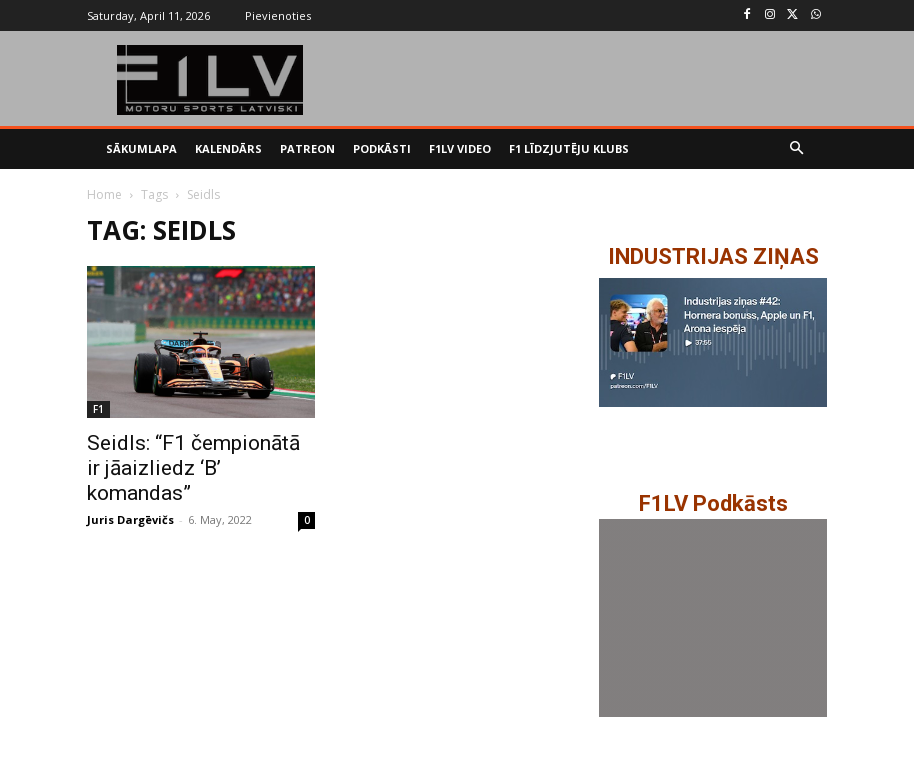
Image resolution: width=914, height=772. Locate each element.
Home (104, 194)
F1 (98, 409)
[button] (797, 149)
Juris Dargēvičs (130, 519)
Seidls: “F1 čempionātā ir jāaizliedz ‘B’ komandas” (193, 468)
